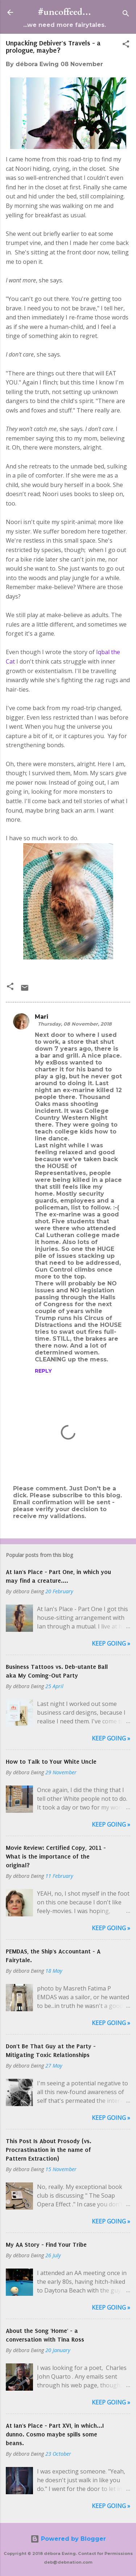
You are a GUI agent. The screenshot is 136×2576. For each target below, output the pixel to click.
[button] (125, 45)
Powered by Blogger (68, 2538)
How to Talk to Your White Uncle (51, 1761)
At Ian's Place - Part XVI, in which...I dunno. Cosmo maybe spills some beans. (55, 2434)
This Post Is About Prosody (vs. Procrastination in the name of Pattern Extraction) (48, 2149)
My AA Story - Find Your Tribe (46, 2244)
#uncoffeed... (64, 12)
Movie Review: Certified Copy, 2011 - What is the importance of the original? (56, 1856)
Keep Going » (111, 1643)
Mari (41, 1016)
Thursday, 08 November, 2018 (75, 1024)
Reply (43, 1371)
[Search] (125, 15)
